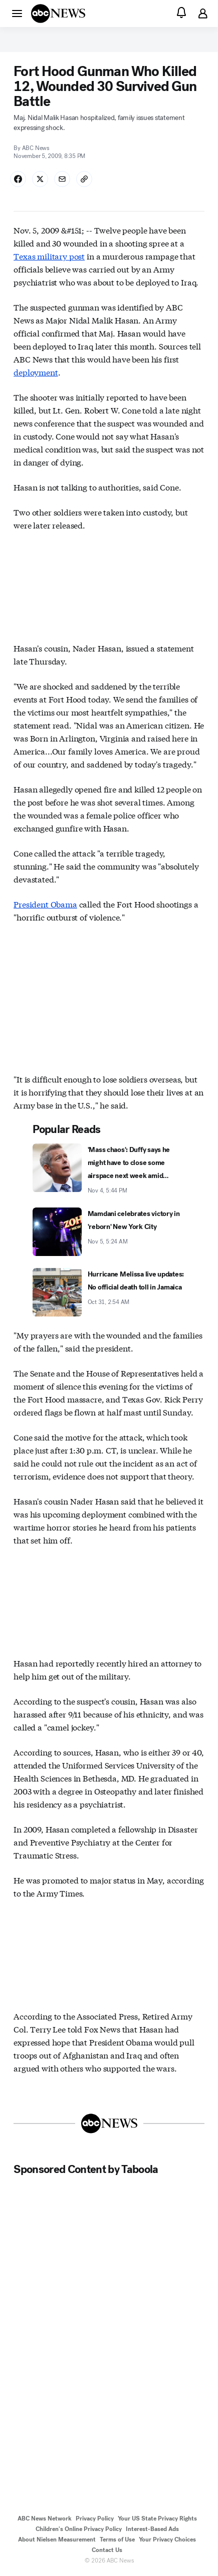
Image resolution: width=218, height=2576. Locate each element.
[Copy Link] (84, 179)
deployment (36, 372)
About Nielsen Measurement (57, 2540)
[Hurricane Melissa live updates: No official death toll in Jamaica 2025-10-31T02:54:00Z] (109, 1292)
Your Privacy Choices (167, 2540)
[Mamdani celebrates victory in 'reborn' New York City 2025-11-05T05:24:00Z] (109, 1232)
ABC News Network (45, 2518)
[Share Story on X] (40, 179)
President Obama (45, 904)
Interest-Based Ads (152, 2529)
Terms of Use (117, 2540)
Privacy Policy (95, 2518)
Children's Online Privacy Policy (79, 2529)
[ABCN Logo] (58, 13)
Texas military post (49, 256)
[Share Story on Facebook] (18, 179)
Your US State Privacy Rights (157, 2518)
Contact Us (107, 2550)
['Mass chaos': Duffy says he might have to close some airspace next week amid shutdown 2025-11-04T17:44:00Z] (109, 1170)
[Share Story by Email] (62, 179)
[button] (17, 13)
